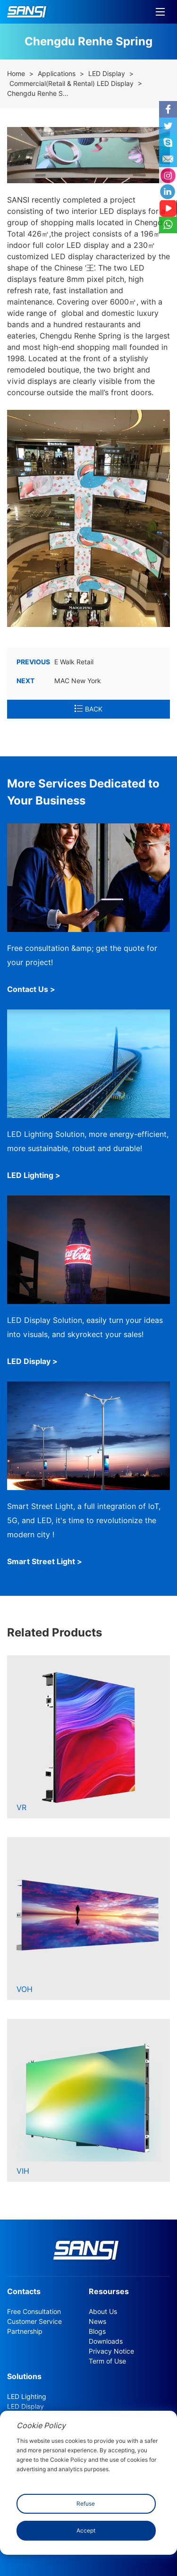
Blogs (97, 2331)
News (97, 2321)
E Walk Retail (55, 661)
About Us (103, 2311)
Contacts (24, 2291)
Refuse (85, 2503)
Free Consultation (34, 2311)
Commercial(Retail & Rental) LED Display (71, 83)
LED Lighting (26, 2396)
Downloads (106, 2341)
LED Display (106, 73)
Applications (57, 73)
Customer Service (34, 2321)
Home (16, 73)
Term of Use (107, 2361)
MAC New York (59, 680)
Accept (85, 2530)
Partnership (24, 2331)
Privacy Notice (111, 2351)
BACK (88, 709)
